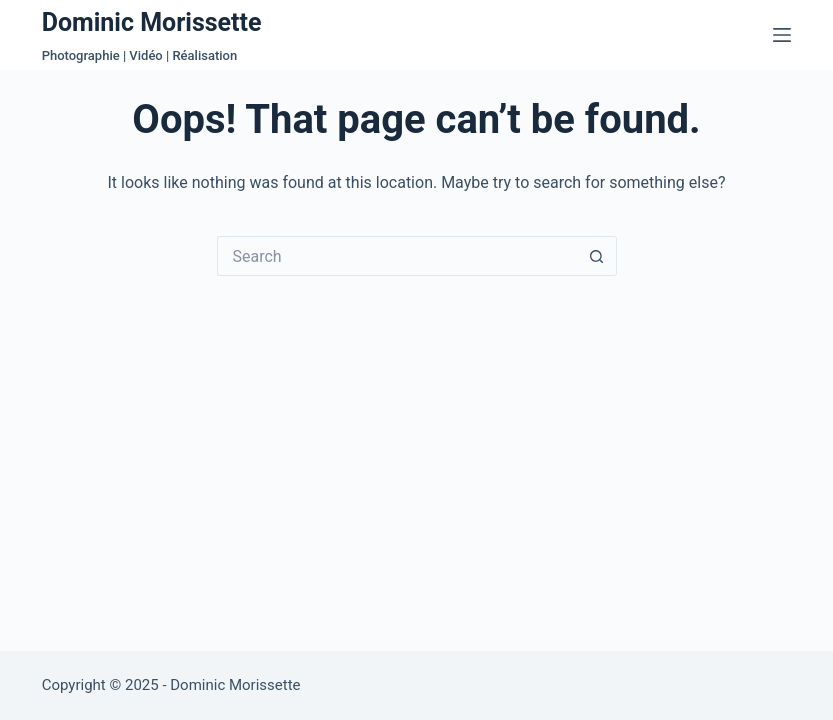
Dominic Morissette (152, 22)
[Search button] (597, 256)
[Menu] (782, 35)
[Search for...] (397, 256)
